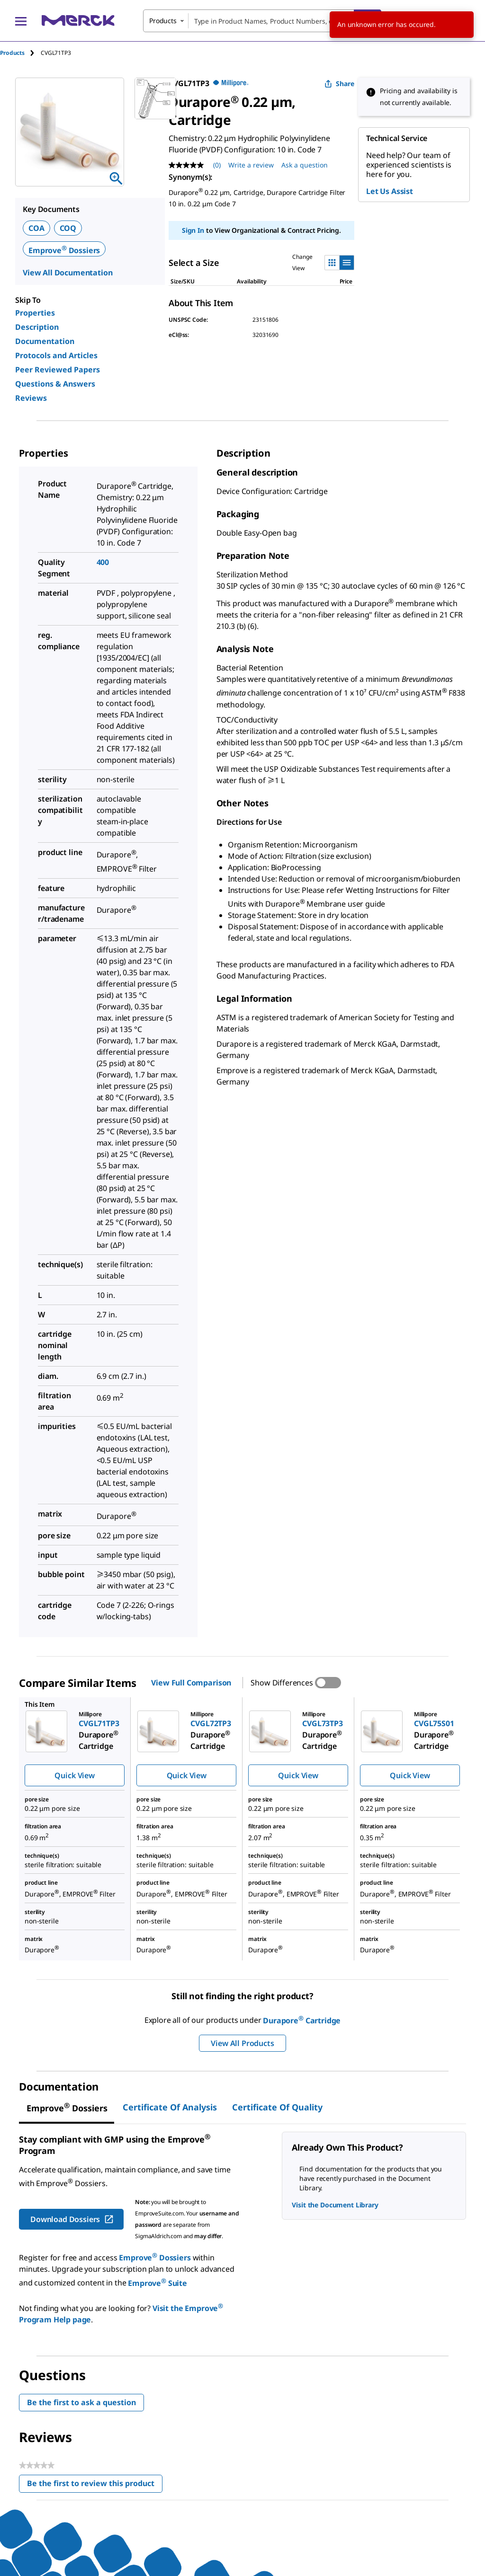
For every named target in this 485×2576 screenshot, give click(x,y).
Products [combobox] (163, 20)
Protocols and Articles (56, 355)
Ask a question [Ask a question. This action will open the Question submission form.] (304, 164)
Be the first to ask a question (81, 2402)
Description (37, 327)
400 (103, 562)
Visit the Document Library (335, 2204)
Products (12, 53)
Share (339, 83)
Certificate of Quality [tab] (277, 2107)
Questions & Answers (55, 384)
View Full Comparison (191, 1682)
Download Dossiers (72, 2219)
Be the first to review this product (94, 2485)
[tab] (20, 53)
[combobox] (262, 20)
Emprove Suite (157, 2283)
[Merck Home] (78, 20)
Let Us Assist (389, 191)
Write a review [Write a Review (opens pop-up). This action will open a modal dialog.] (251, 164)
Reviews (31, 398)
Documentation (44, 341)
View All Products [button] (242, 2043)
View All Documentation (67, 272)
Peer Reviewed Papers (57, 369)
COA (36, 228)
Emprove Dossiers (64, 250)
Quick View (74, 1775)
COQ (68, 228)
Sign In (193, 230)
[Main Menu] (21, 20)
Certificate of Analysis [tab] (170, 2107)
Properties (35, 313)
